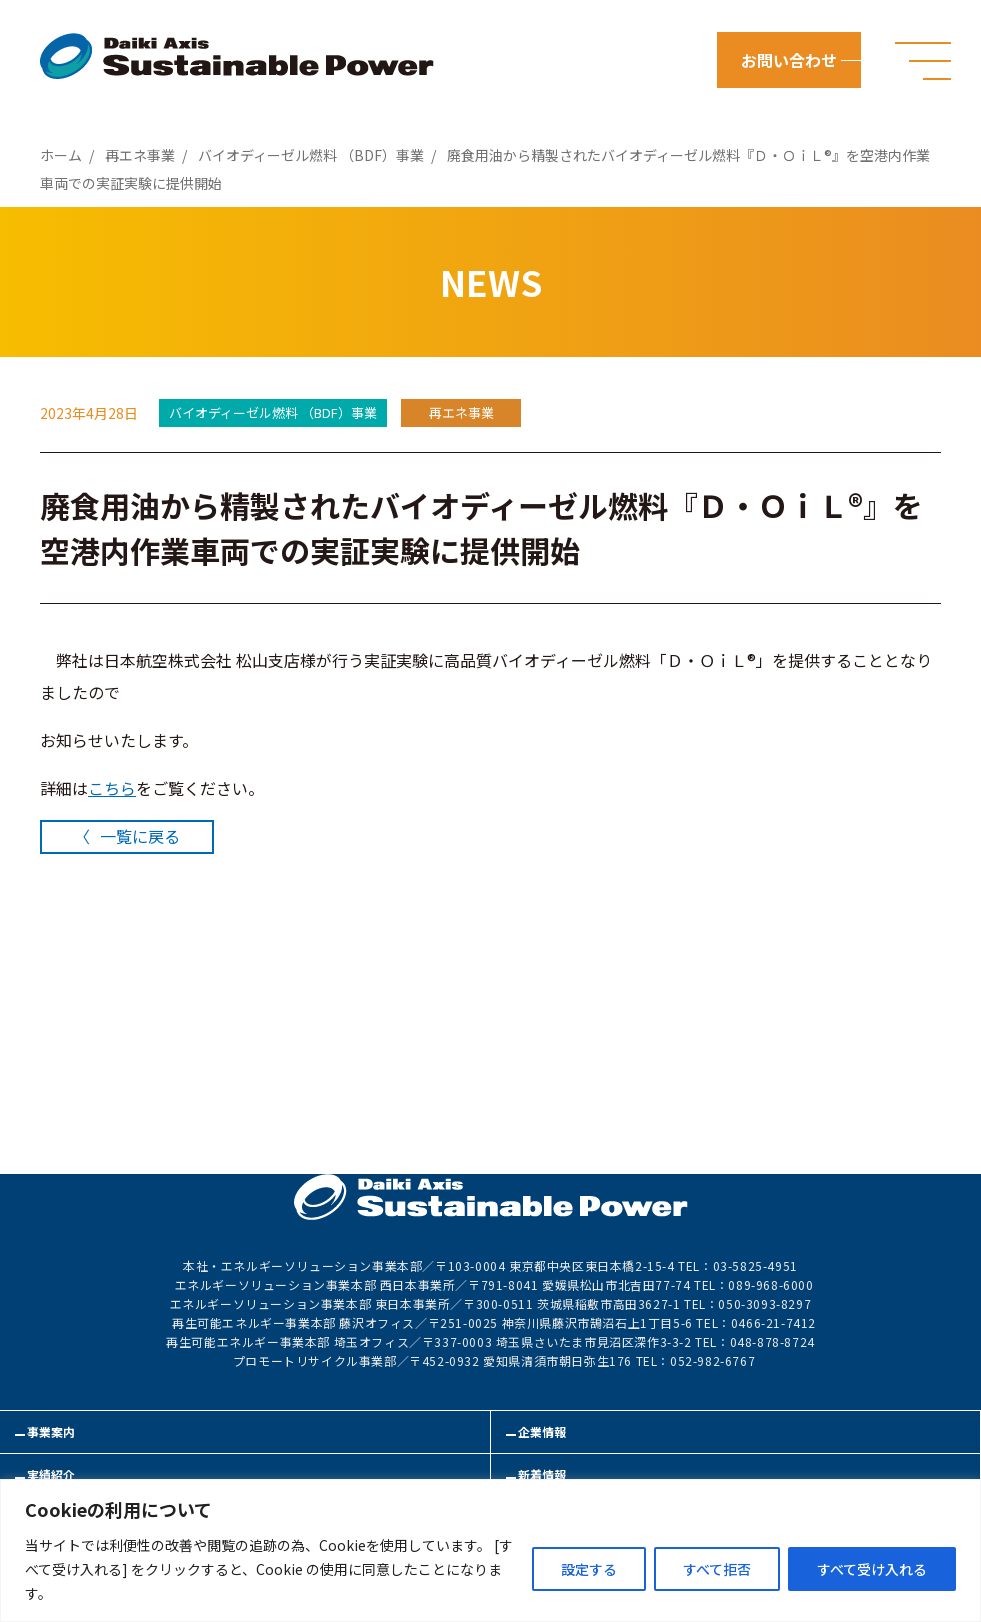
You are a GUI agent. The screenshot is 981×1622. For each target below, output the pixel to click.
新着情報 (542, 1475)
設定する (589, 1569)
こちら (112, 788)
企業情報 (542, 1432)
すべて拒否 (717, 1569)
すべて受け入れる (872, 1569)
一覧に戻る (140, 836)
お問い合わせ (789, 60)
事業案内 (51, 1432)
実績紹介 (51, 1475)
